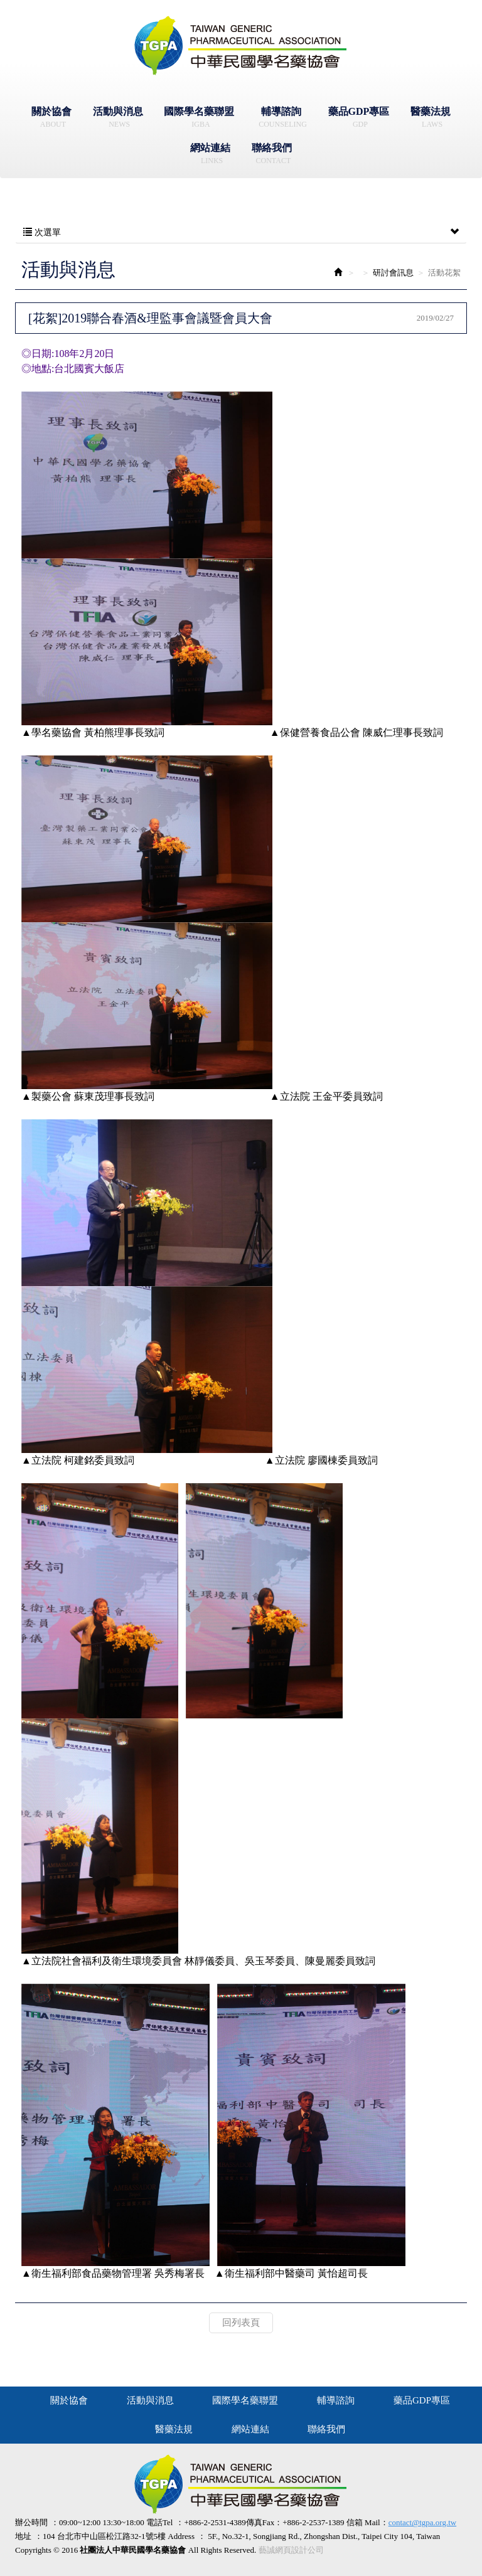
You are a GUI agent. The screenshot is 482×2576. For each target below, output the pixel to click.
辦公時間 (31, 2522)
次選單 (241, 232)
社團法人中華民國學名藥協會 (241, 45)
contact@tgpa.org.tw (422, 2522)
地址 (23, 2536)
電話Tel (159, 2522)
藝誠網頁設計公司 (291, 2550)
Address (181, 2536)
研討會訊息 (393, 272)
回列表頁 (241, 2323)
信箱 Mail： (401, 2523)
